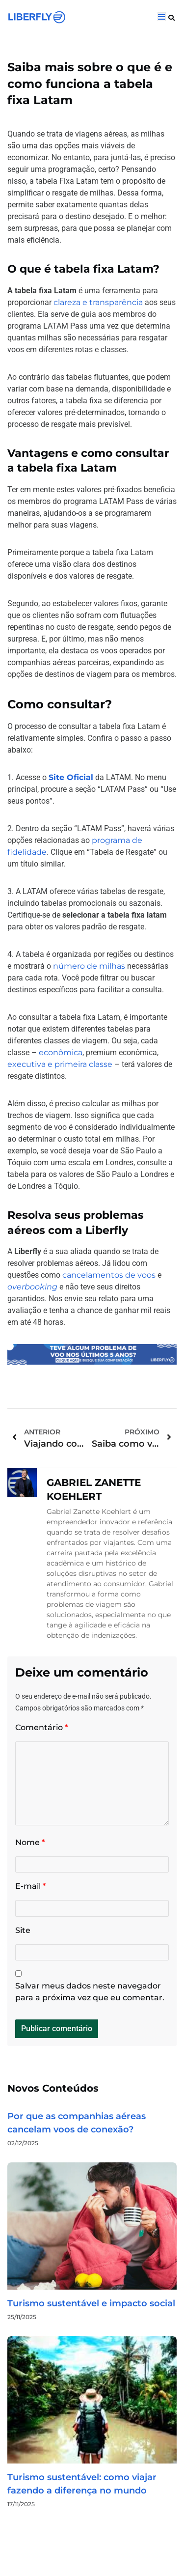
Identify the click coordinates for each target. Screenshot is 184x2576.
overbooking (32, 1286)
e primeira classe (79, 1064)
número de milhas (89, 966)
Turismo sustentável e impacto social (91, 2303)
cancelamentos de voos (109, 1275)
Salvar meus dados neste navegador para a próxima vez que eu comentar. (89, 1991)
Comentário (41, 1727)
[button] (171, 17)
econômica (60, 1052)
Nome (30, 1842)
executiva (26, 1064)
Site (22, 1930)
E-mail (30, 1886)
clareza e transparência (98, 302)
